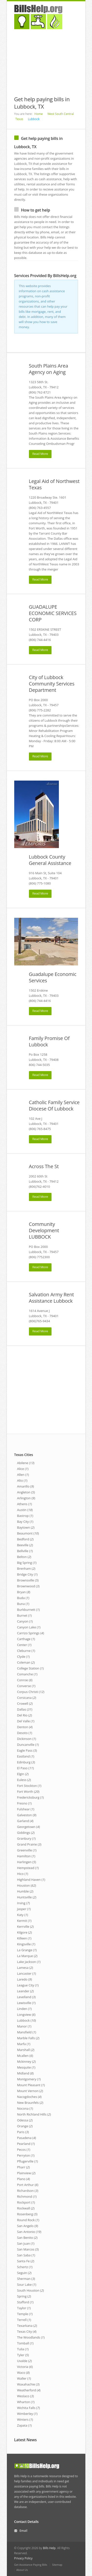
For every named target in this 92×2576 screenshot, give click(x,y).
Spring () (24, 2296)
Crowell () (25, 1703)
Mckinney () (26, 2061)
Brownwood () (28, 1586)
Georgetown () (28, 1827)
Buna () (23, 1604)
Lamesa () (25, 1967)
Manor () (24, 2026)
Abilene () (26, 1463)
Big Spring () (27, 1562)
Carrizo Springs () (30, 1633)
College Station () (30, 1668)
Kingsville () (26, 1944)
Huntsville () (26, 1897)
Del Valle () (25, 1721)
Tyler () (23, 2355)
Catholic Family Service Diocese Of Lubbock (54, 1105)
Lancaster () (26, 1973)
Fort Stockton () (29, 1785)
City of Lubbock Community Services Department (52, 683)
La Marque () (27, 1956)
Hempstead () (28, 1868)
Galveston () (27, 1815)
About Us (22, 2570)
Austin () (25, 1510)
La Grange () (27, 1950)
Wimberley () (27, 2413)
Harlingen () (26, 1862)
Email (23, 2531)
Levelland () (26, 1997)
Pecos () (23, 2149)
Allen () (23, 1474)
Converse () (26, 1686)
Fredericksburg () (30, 1797)
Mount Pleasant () (31, 2085)
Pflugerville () (27, 2161)
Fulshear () (25, 1809)
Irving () (23, 1903)
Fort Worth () (28, 1791)
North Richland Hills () (34, 2114)
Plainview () (26, 2173)
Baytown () (26, 1527)
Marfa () (23, 2044)
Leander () (25, 1991)
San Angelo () (27, 2226)
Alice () (23, 1469)
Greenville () (27, 1850)
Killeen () (24, 1938)
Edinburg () (26, 1762)
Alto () (22, 1480)
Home (38, 114)
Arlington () (26, 1498)
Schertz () (25, 2267)
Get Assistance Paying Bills (30, 2564)
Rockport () (26, 2202)
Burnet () (24, 1615)
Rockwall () (26, 2208)
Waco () (23, 2372)
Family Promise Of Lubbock (49, 1041)
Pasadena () (26, 2138)
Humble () (25, 1891)
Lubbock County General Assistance (50, 859)
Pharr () (23, 2167)
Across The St (44, 1166)
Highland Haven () (31, 1879)
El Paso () (25, 1768)
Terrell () (24, 2320)
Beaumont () (28, 1533)
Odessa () (25, 2120)
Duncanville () (28, 1744)
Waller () (24, 2378)
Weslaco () (25, 2396)
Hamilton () (26, 1856)
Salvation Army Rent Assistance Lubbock (51, 1297)
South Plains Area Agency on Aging (48, 368)
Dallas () (24, 1709)
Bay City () (25, 1521)
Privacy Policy (23, 2558)
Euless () (24, 1780)
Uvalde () (24, 2361)
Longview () (26, 2014)
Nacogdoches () (29, 2096)
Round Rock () (28, 2220)
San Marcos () (28, 2249)
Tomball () (25, 2343)
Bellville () (25, 1551)
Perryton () (26, 2155)
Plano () (23, 2179)
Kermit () (24, 1920)
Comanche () (27, 1674)
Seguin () (24, 2273)
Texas (19, 119)
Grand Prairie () (29, 1844)
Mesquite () (26, 2067)
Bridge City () (27, 1574)
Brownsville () (28, 1580)
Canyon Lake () (28, 1627)
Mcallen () (25, 2055)
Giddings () (26, 1832)
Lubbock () (26, 2020)
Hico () (22, 1873)
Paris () (23, 2132)
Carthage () (26, 1639)
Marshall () (25, 2050)
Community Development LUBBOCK (44, 1230)
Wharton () (26, 2402)
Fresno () (24, 1803)
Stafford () (25, 2302)
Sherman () (26, 2278)
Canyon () (25, 1621)
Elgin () (23, 1774)
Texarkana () (27, 2325)
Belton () (24, 1557)
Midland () (25, 2073)
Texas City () (27, 2331)
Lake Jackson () (29, 1962)
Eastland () (25, 1756)
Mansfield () (26, 2032)
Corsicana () (26, 1697)
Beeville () (25, 1545)
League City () (28, 1985)
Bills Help (49, 2548)
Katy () (22, 1915)
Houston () (26, 1885)
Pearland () (26, 2143)
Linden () (24, 2008)
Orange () (25, 2126)
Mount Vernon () (30, 2091)
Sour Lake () (26, 2284)
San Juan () (26, 2243)
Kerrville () (25, 1926)
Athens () (24, 1504)
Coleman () (26, 1662)
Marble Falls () (28, 2038)
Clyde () (23, 1656)
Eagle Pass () (27, 1750)
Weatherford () (28, 2390)
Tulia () (23, 2349)
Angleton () (26, 1492)
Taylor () (24, 2308)
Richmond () (27, 2196)
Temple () (25, 2314)
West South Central (60, 114)
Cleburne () (26, 1650)
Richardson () (27, 2190)
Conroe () (25, 1680)
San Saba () (26, 2255)
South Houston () (30, 2290)
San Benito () (27, 2237)
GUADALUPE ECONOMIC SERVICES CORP (53, 613)
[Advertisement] (46, 62)
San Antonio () (29, 2231)
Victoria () (25, 2366)
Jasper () (24, 1909)
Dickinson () (26, 1738)
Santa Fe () (25, 2261)
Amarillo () (25, 1486)
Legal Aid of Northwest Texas (54, 484)
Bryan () (23, 1592)
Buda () (23, 1598)
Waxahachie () (28, 2384)
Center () (24, 1645)
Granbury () (26, 1838)
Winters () (25, 2419)
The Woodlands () (31, 2337)
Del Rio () (24, 1715)
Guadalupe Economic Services (53, 977)
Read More (40, 453)
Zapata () (24, 2425)
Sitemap (57, 2564)
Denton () (25, 1727)
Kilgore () (24, 1932)
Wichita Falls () (28, 2408)
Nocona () (25, 2108)
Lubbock (34, 119)
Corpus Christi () (30, 1692)
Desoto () (24, 1733)
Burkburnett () (28, 1609)
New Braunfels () (30, 2102)
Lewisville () (26, 2003)
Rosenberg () (27, 2214)
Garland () (25, 1821)
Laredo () (24, 1979)
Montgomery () (29, 2079)
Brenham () (26, 1568)
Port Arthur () (28, 2185)
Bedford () (25, 1539)
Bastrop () (25, 1515)
